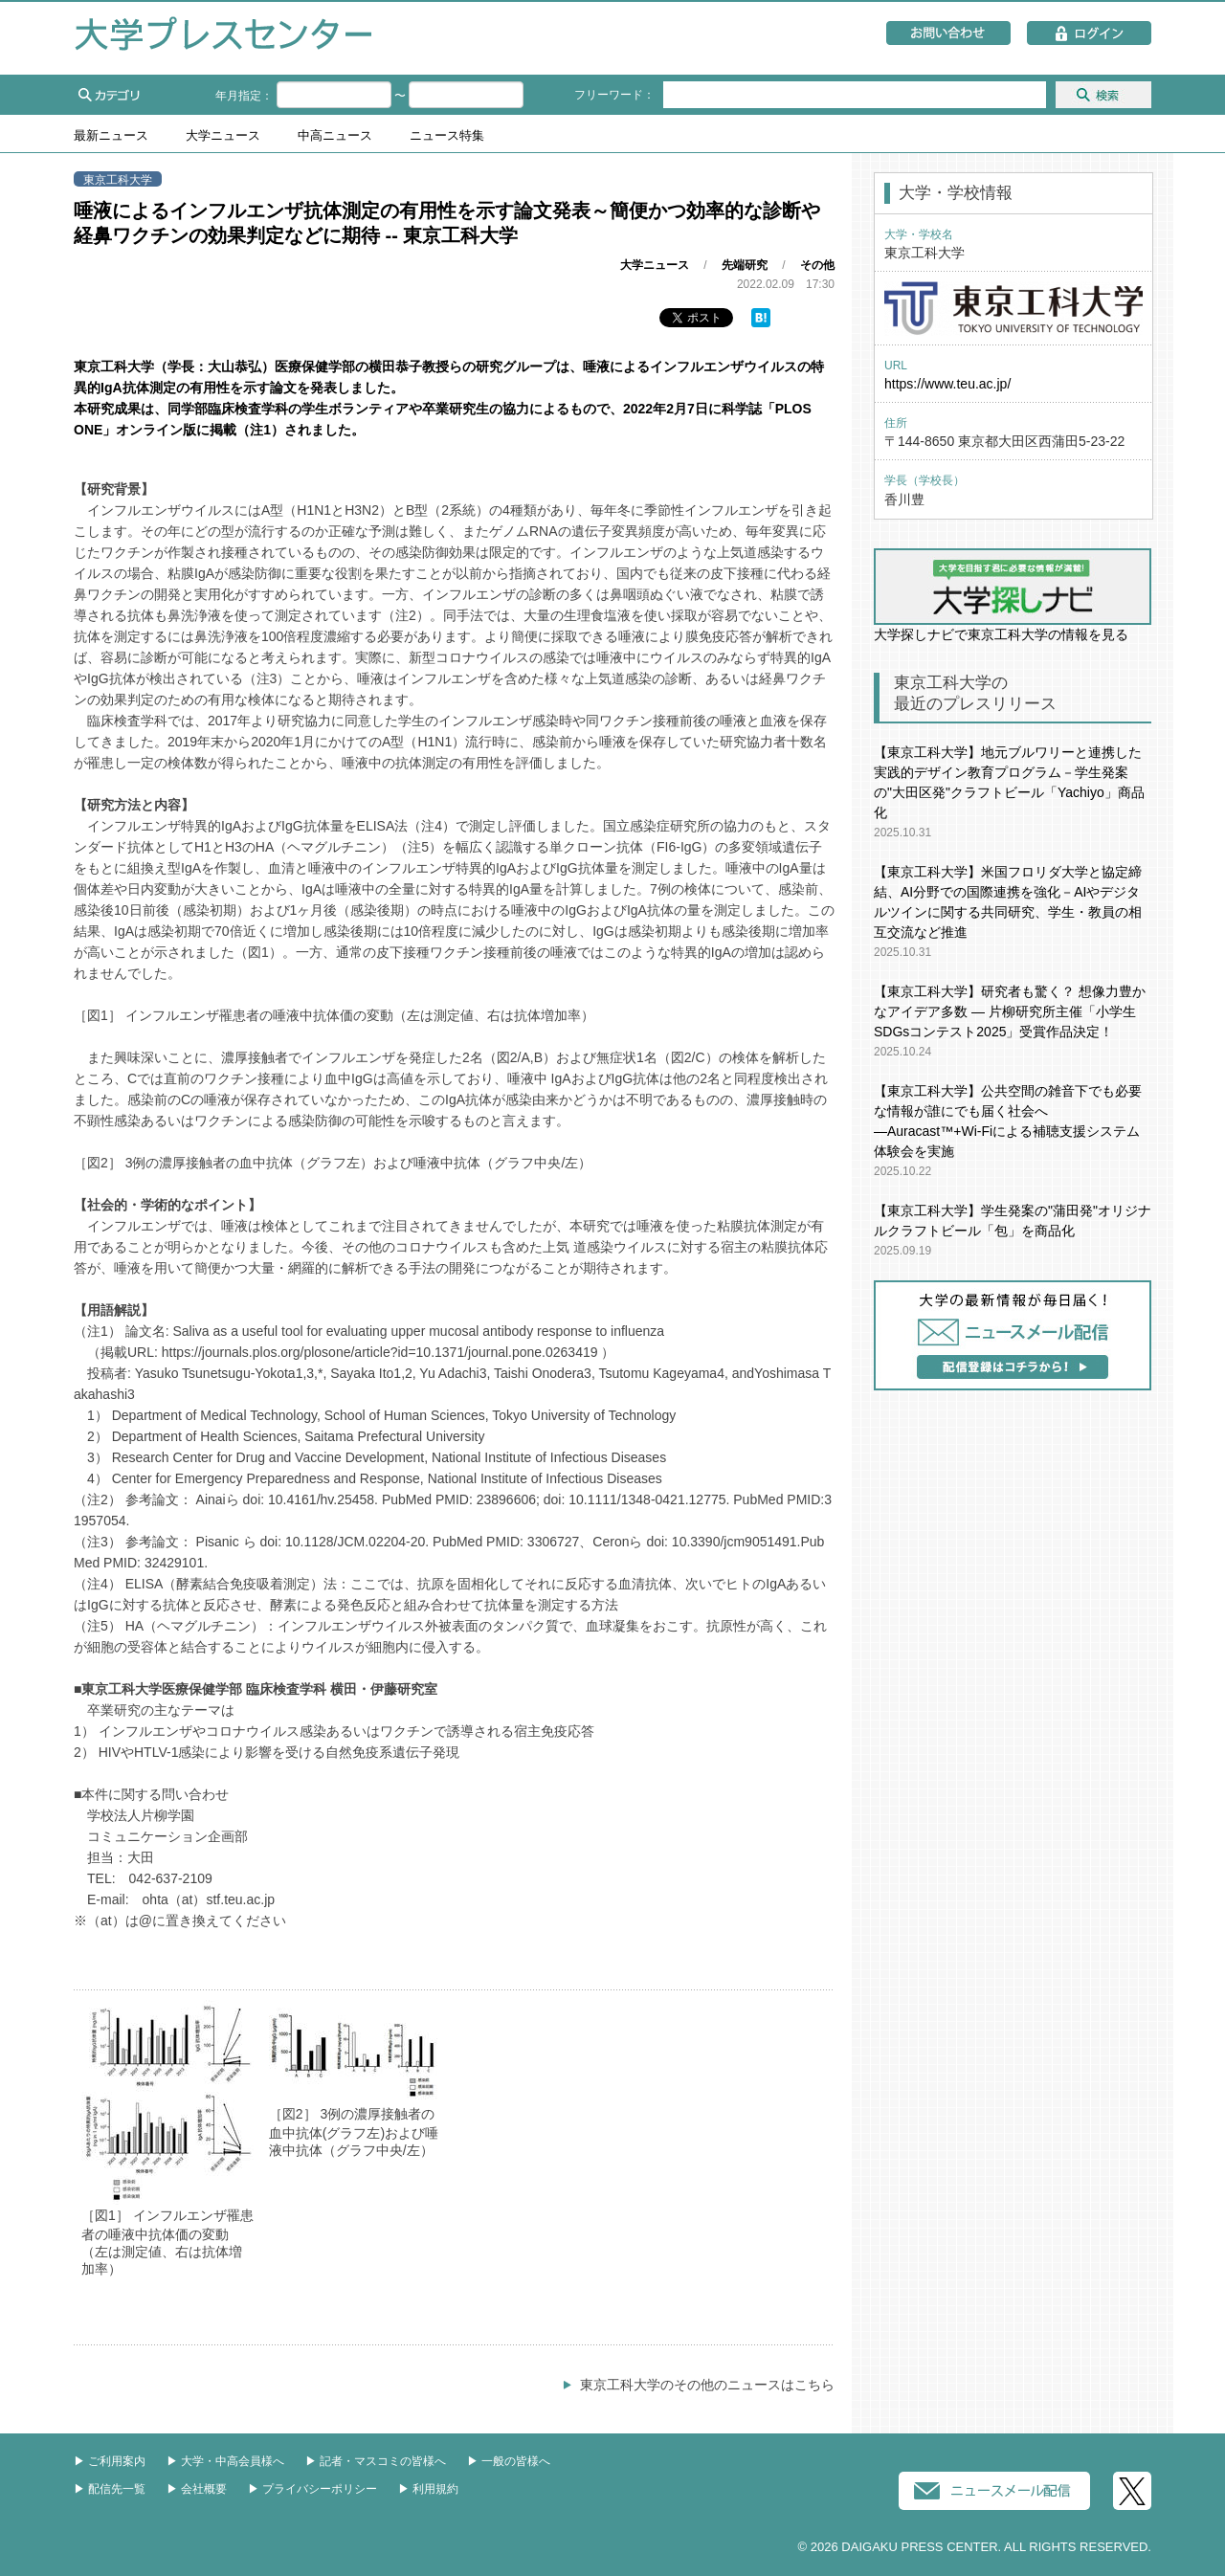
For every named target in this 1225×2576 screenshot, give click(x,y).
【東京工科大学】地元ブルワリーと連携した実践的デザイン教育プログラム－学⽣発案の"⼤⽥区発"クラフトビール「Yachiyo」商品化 (1009, 782)
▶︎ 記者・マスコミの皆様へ (375, 2461)
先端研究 (745, 265)
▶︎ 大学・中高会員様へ (225, 2461)
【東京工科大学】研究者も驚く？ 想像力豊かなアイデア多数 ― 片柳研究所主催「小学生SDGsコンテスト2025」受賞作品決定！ (1010, 1011)
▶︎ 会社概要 (197, 2489)
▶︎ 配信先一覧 (109, 2489)
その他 (817, 265)
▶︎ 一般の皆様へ (508, 2461)
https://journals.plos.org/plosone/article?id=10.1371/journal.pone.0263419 (380, 1352)
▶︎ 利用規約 (428, 2489)
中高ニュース (335, 136)
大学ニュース (223, 136)
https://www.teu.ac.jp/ (947, 383)
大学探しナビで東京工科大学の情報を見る (1012, 595)
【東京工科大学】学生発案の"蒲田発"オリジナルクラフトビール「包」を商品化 (1012, 1220)
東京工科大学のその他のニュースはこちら (707, 2384)
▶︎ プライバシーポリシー (312, 2489)
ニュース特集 (447, 136)
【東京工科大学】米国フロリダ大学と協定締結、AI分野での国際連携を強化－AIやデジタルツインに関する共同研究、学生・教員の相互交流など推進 (1008, 902)
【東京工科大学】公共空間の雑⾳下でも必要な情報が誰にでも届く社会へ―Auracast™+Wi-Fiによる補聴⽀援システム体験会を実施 (1008, 1121)
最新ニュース (111, 136)
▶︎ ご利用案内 (109, 2461)
